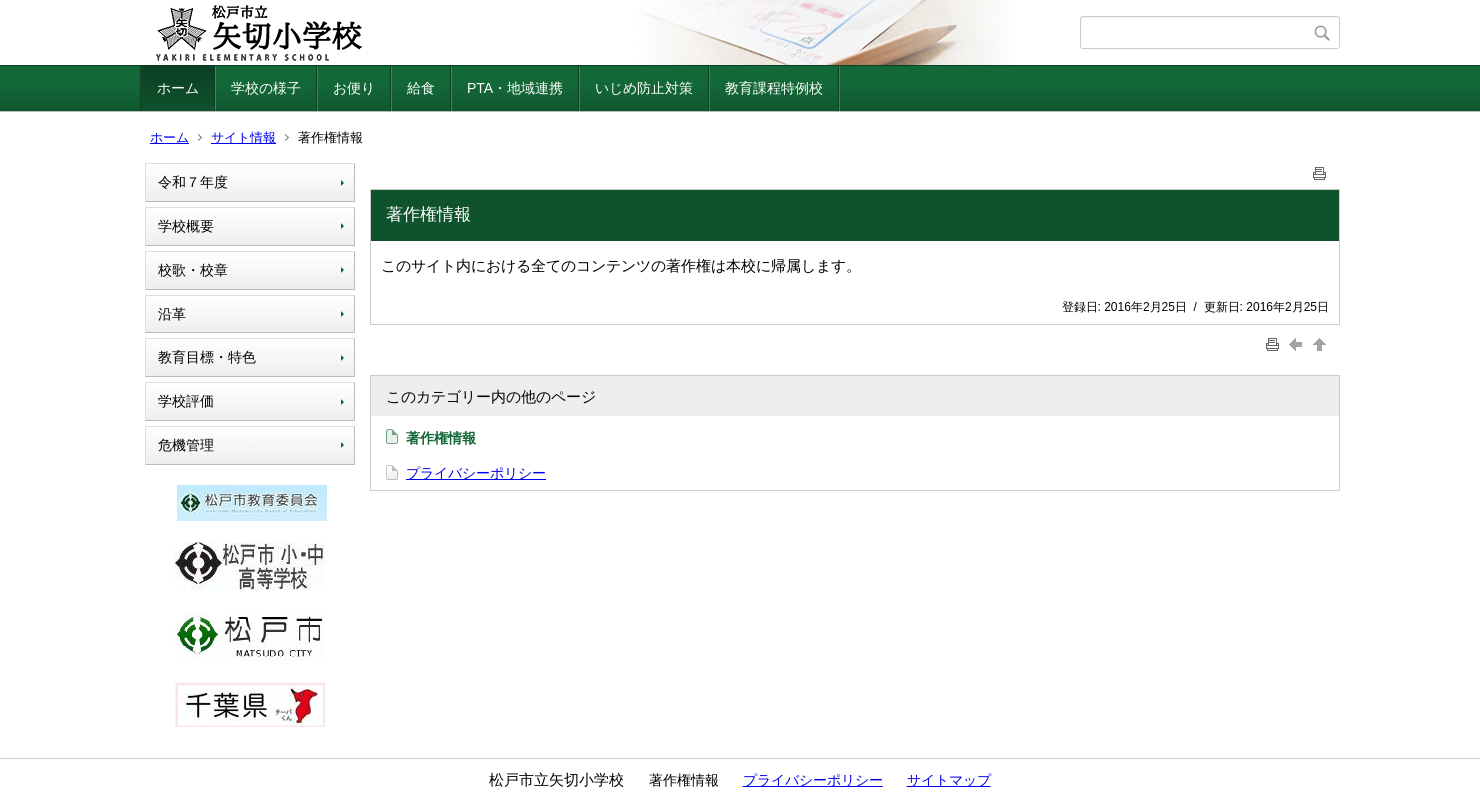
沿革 (172, 314)
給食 (421, 88)
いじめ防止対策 (644, 88)
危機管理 (186, 445)
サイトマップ (949, 780)
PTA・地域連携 (515, 88)
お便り (354, 88)
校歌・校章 (193, 270)
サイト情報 (243, 137)
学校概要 (186, 226)
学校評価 (186, 401)
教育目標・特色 (207, 357)
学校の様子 (266, 88)
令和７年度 (193, 182)
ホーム (178, 88)
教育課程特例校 (774, 88)
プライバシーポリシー (476, 473)
